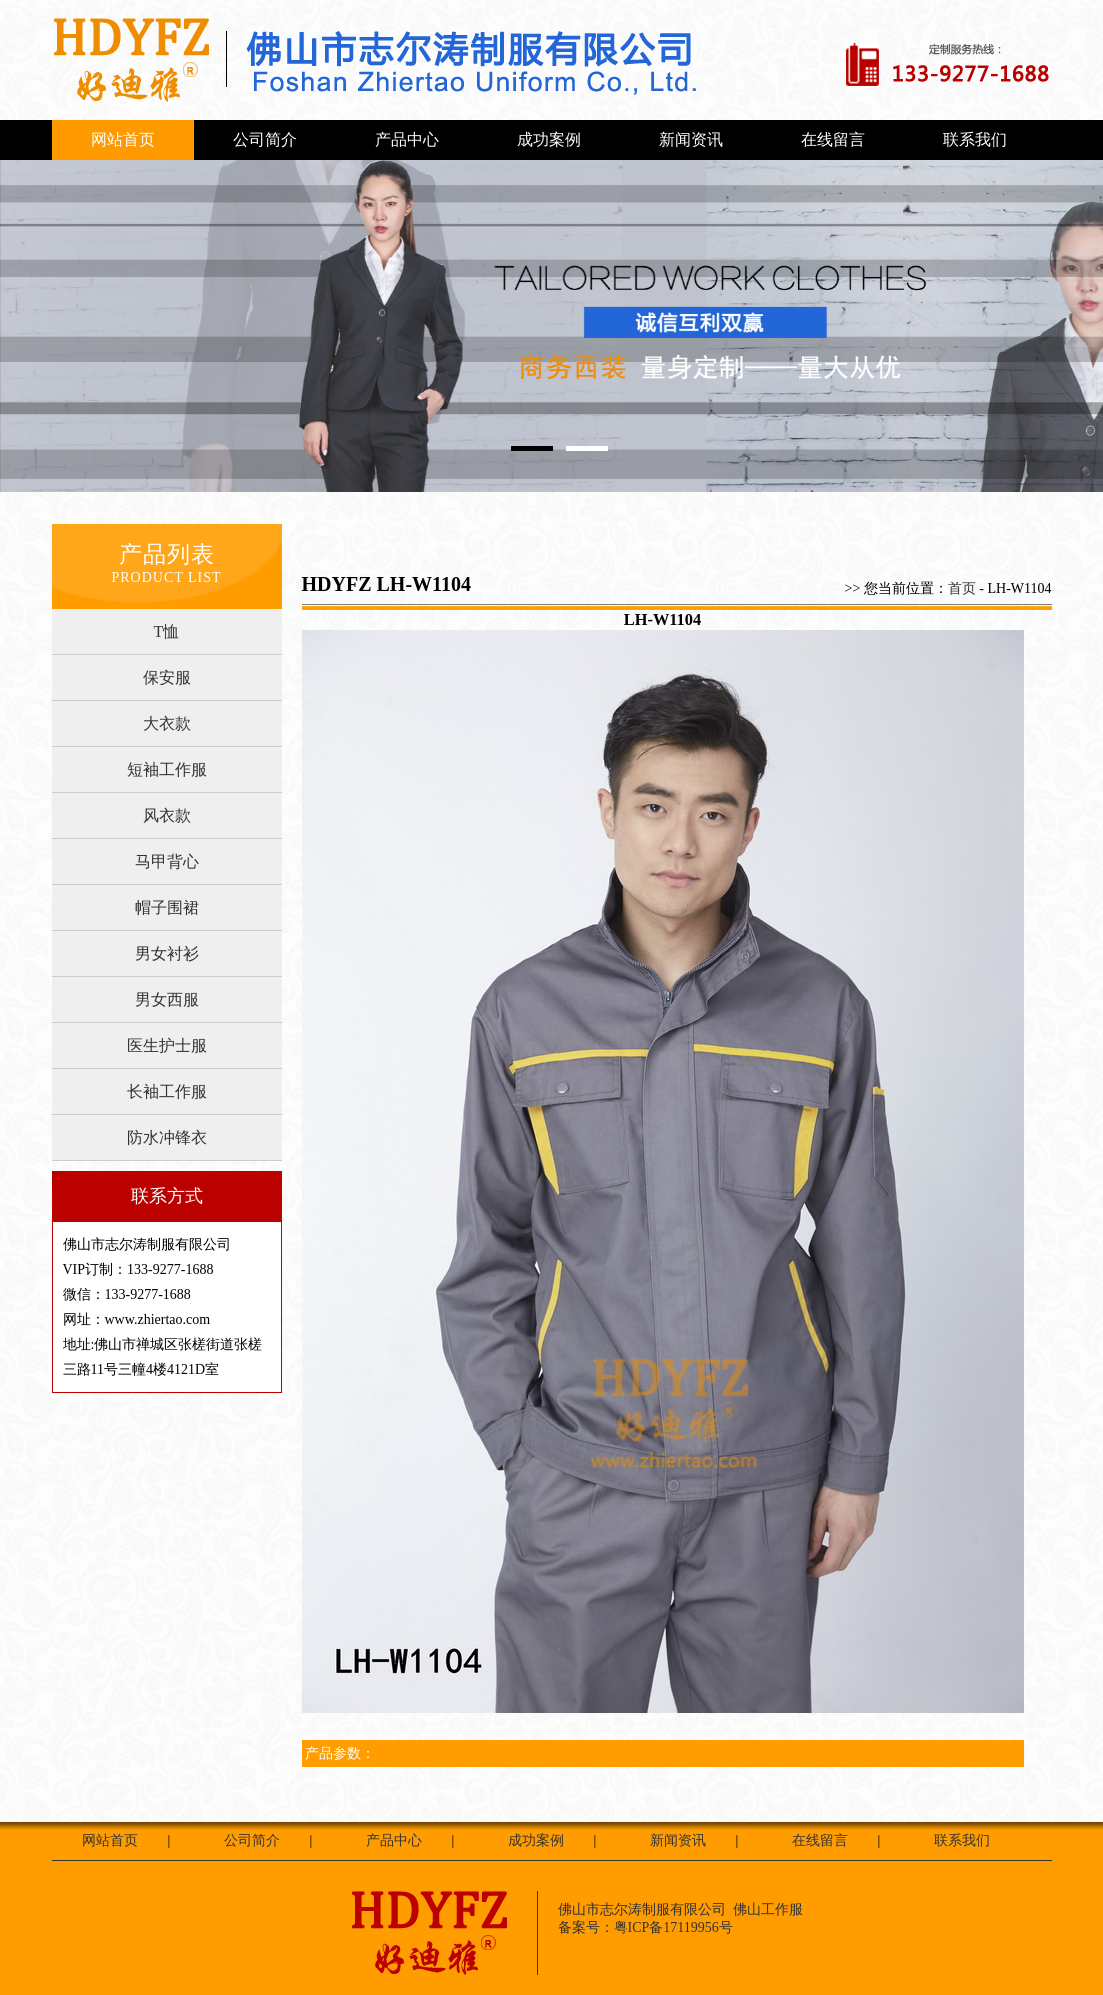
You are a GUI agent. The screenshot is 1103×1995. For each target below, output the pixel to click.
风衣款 (167, 815)
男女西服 (167, 999)
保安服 (167, 677)
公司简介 (265, 139)
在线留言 (833, 139)
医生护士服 (167, 1045)
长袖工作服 (167, 1091)
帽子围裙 (167, 907)
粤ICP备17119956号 (673, 1927)
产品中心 (407, 139)
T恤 (167, 631)
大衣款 (167, 723)
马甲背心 (167, 861)
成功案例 (549, 139)
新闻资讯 (691, 139)
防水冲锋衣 (167, 1137)
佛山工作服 (768, 1909)
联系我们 (975, 139)
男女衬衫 (167, 953)
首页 (962, 588)
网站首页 (123, 139)
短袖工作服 (167, 769)
